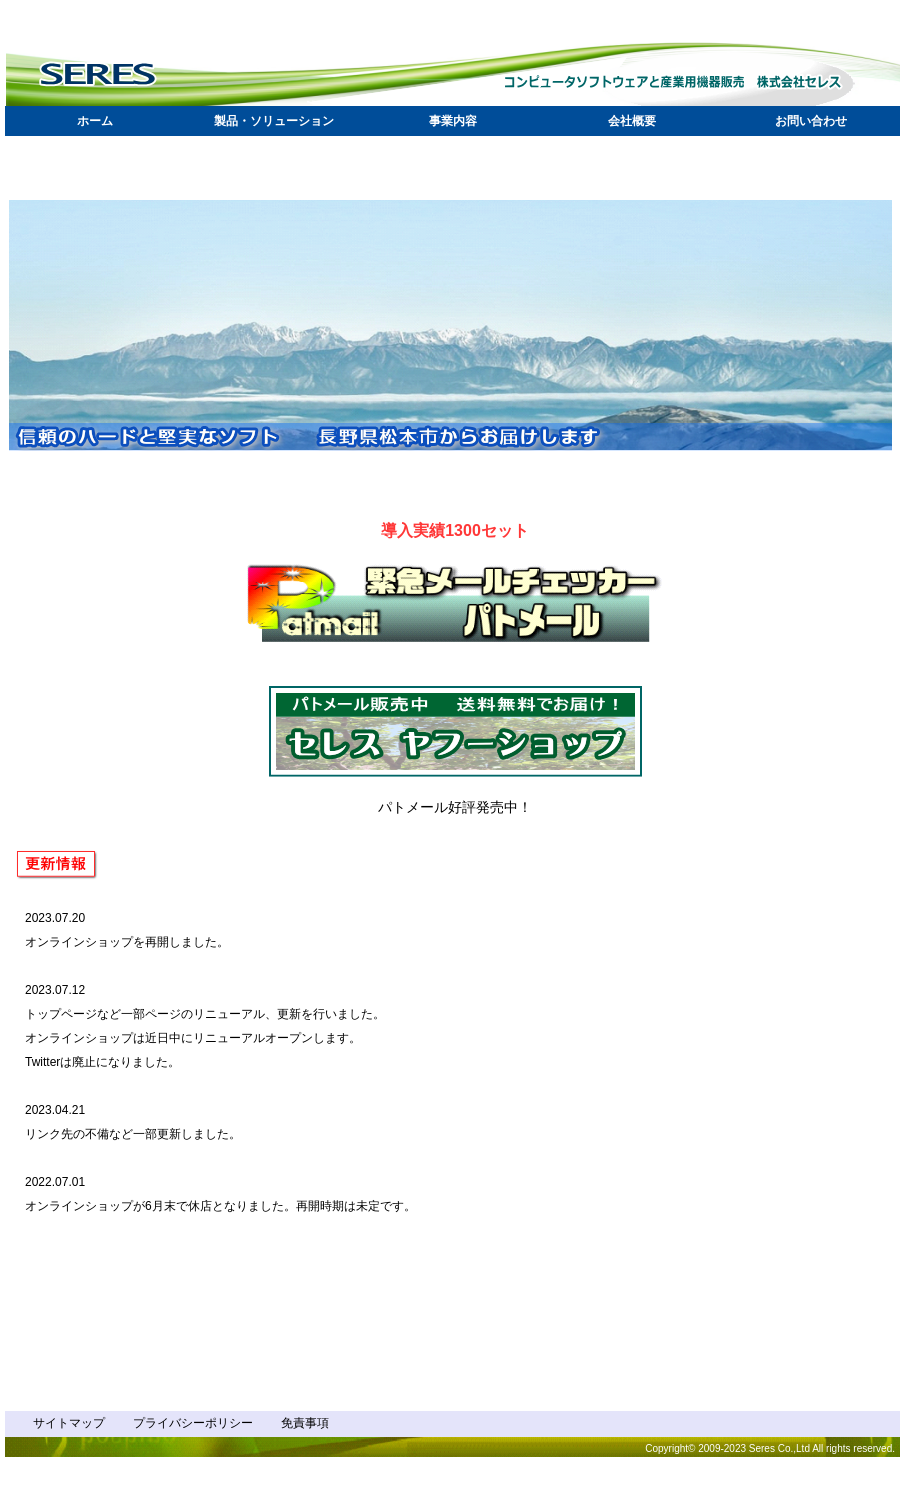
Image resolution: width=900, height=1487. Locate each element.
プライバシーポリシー (193, 1423)
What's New (245, 1070)
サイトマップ (69, 1423)
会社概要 (632, 121)
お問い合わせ (811, 121)
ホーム (95, 121)
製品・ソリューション (274, 121)
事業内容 (453, 121)
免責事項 (305, 1423)
